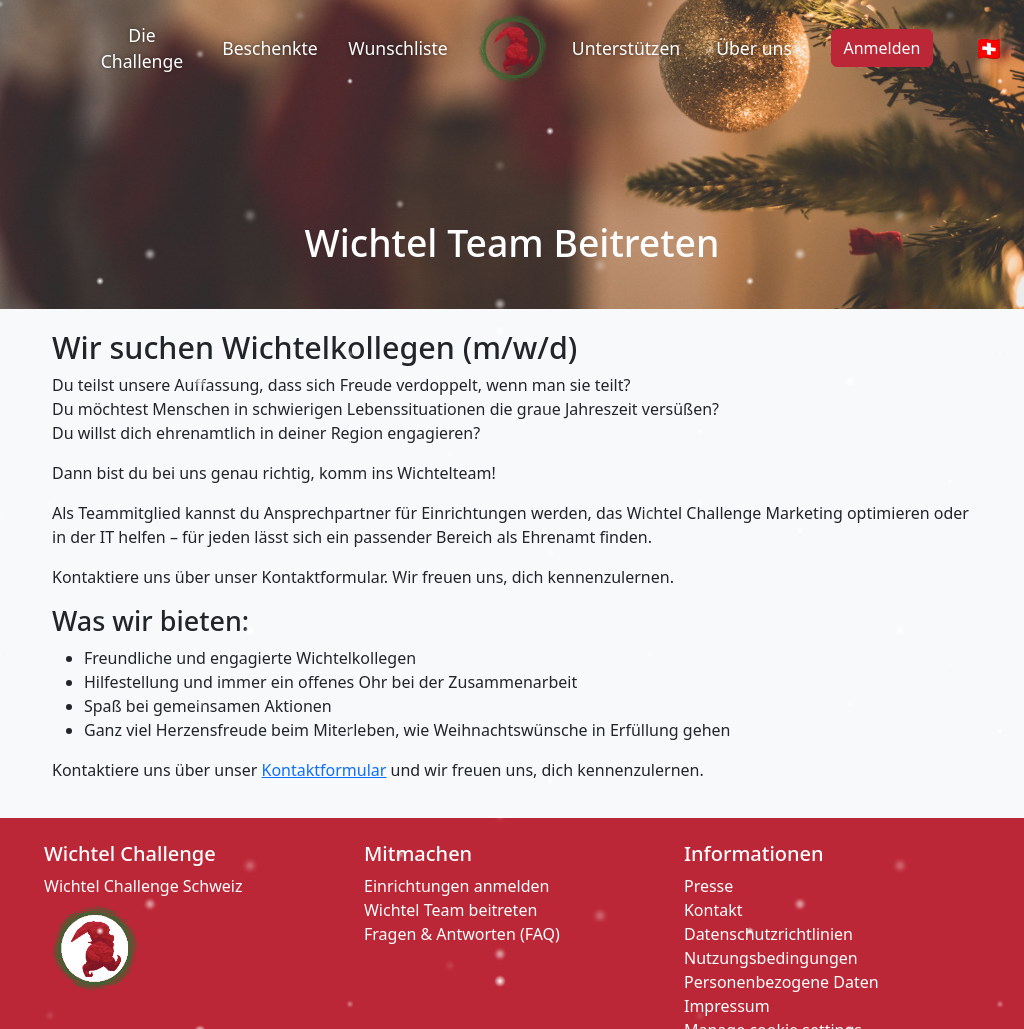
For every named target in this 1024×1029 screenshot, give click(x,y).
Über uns (754, 48)
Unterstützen (626, 48)
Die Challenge (142, 48)
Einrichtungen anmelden (456, 886)
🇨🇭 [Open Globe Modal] (989, 47)
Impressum (727, 1006)
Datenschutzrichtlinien (768, 934)
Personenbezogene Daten (781, 982)
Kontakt (713, 910)
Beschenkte (270, 48)
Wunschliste (397, 48)
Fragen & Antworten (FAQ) (462, 934)
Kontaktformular (324, 770)
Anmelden (882, 48)
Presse (708, 886)
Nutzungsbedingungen (771, 958)
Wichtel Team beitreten (450, 910)
